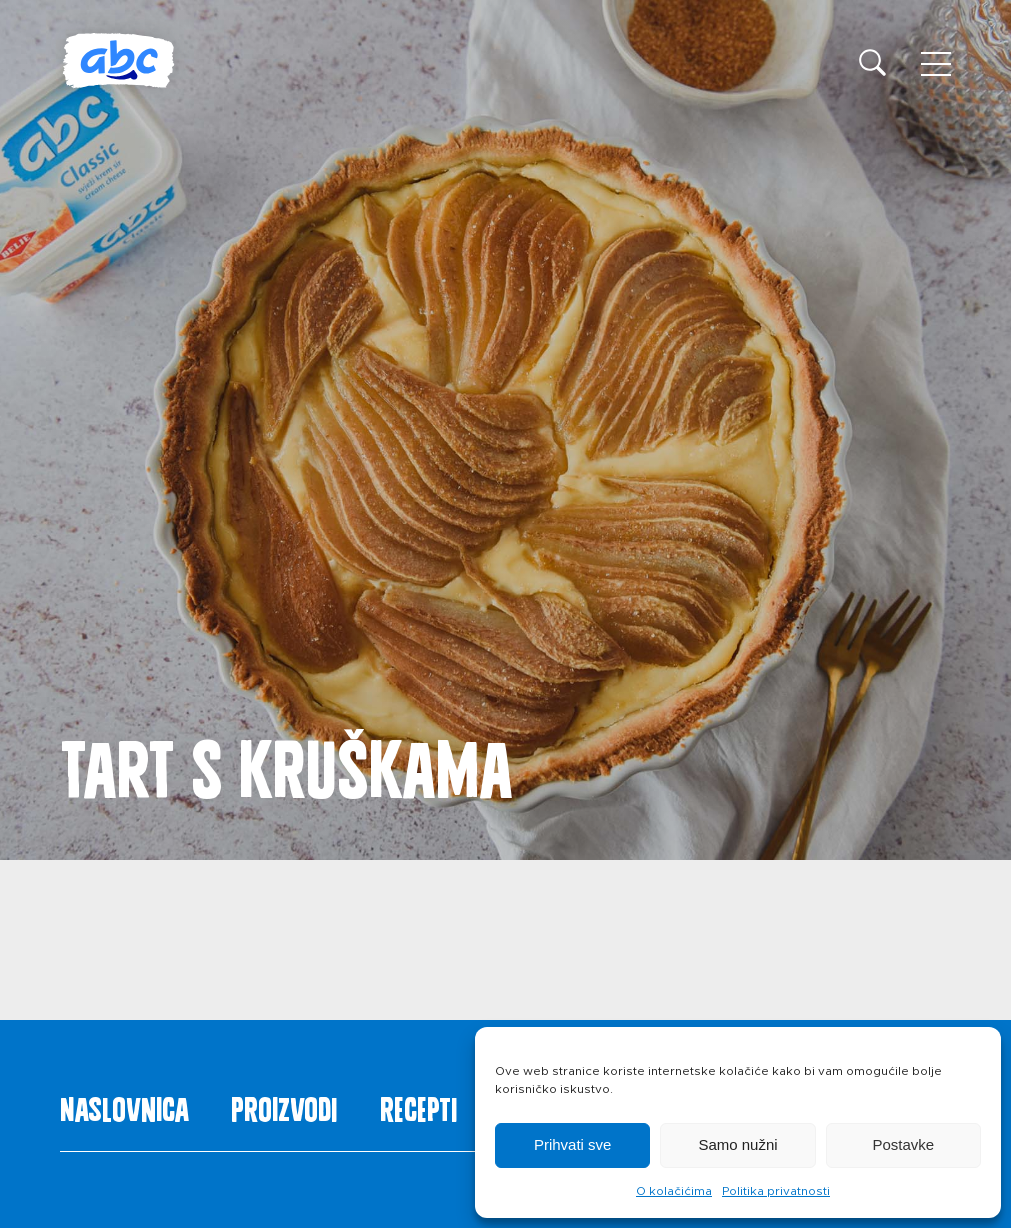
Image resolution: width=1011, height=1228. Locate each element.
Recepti (418, 1105)
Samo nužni (737, 1144)
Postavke (903, 1144)
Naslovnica (124, 1105)
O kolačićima (674, 1191)
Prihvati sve (573, 1144)
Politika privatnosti (776, 1191)
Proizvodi (284, 1105)
